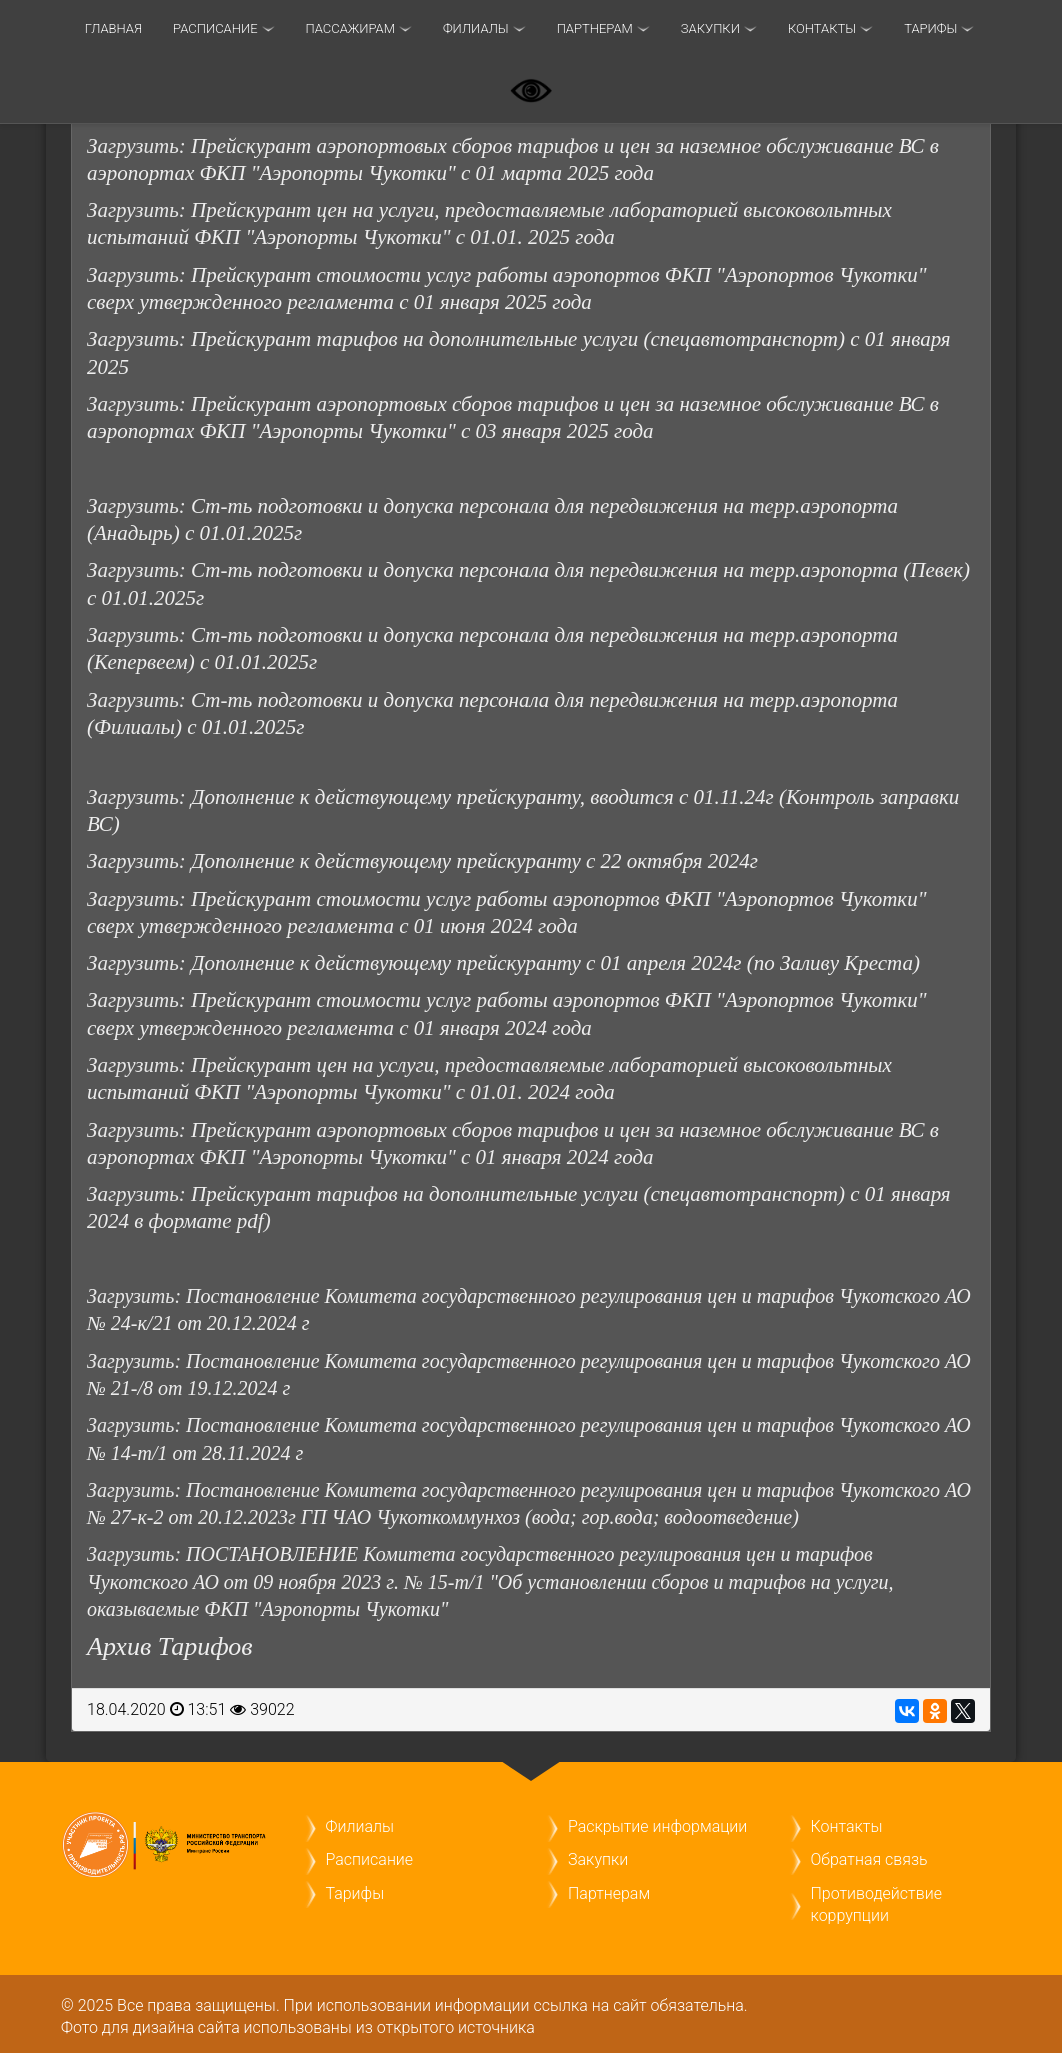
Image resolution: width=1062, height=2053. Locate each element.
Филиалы (476, 28)
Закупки (710, 28)
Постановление (255, 1490)
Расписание (215, 28)
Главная (113, 28)
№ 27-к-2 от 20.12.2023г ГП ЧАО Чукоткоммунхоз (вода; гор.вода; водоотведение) (443, 1517)
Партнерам (595, 28)
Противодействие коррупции (876, 1904)
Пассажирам (350, 28)
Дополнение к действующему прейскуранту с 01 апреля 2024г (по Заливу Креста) (555, 963)
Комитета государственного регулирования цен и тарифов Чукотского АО (648, 1490)
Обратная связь (869, 1859)
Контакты (822, 28)
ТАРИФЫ (930, 28)
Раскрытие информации (657, 1826)
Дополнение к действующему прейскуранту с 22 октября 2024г (474, 861)
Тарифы (355, 1893)
